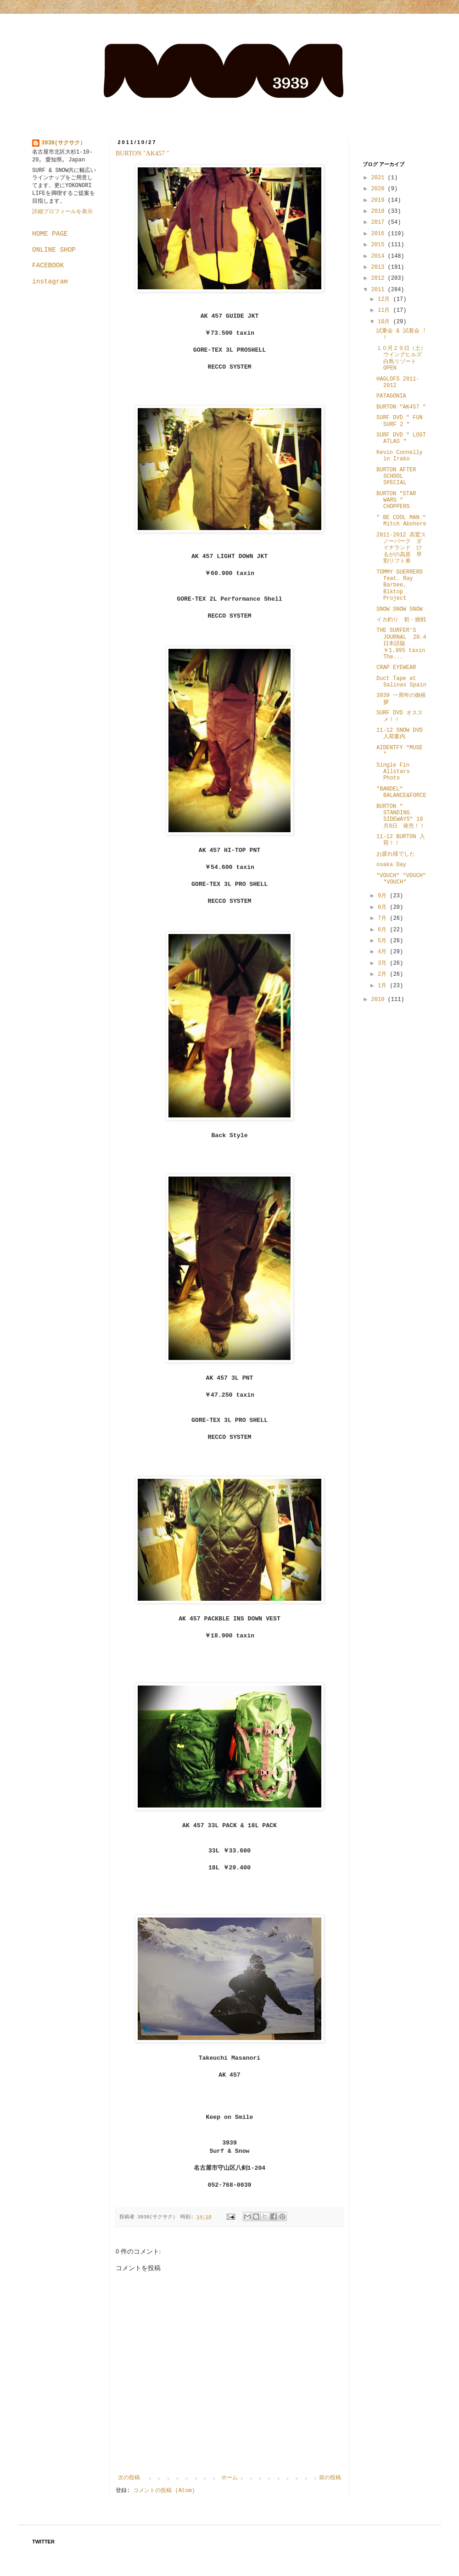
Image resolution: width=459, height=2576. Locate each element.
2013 (379, 267)
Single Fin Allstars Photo (393, 772)
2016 (379, 234)
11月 (385, 310)
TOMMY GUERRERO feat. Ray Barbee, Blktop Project (399, 585)
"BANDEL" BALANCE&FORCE (401, 792)
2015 (379, 245)
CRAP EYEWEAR (396, 667)
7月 (384, 918)
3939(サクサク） (63, 143)
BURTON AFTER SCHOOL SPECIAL (396, 476)
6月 (384, 930)
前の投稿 (330, 2478)
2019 (379, 200)
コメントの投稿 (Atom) (164, 2491)
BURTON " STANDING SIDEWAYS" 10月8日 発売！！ (400, 816)
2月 (384, 974)
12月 (385, 299)
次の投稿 (129, 2478)
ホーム (229, 2478)
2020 (379, 189)
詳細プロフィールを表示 (62, 212)
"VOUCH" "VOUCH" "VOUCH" (401, 879)
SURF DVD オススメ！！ (399, 716)
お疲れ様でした (395, 854)
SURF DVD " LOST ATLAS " (401, 438)
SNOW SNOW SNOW (399, 609)
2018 (379, 211)
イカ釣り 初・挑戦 (401, 620)
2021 (379, 178)
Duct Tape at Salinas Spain (401, 681)
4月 (384, 952)
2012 (379, 278)
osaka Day (391, 865)
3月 (384, 963)
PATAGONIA (391, 396)
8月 (384, 907)
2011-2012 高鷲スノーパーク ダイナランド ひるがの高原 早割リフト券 (401, 548)
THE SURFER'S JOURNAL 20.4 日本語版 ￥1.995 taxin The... (401, 643)
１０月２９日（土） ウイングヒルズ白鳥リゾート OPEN (403, 358)
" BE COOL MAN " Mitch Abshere (401, 520)
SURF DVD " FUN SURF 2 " (399, 421)
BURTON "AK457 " (142, 153)
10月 (385, 322)
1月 (384, 986)
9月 (384, 896)
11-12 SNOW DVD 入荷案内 (399, 733)
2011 (379, 290)
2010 (379, 999)
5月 (384, 941)
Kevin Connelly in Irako (399, 455)
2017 (379, 222)
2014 (379, 256)
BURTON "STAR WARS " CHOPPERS (396, 500)
